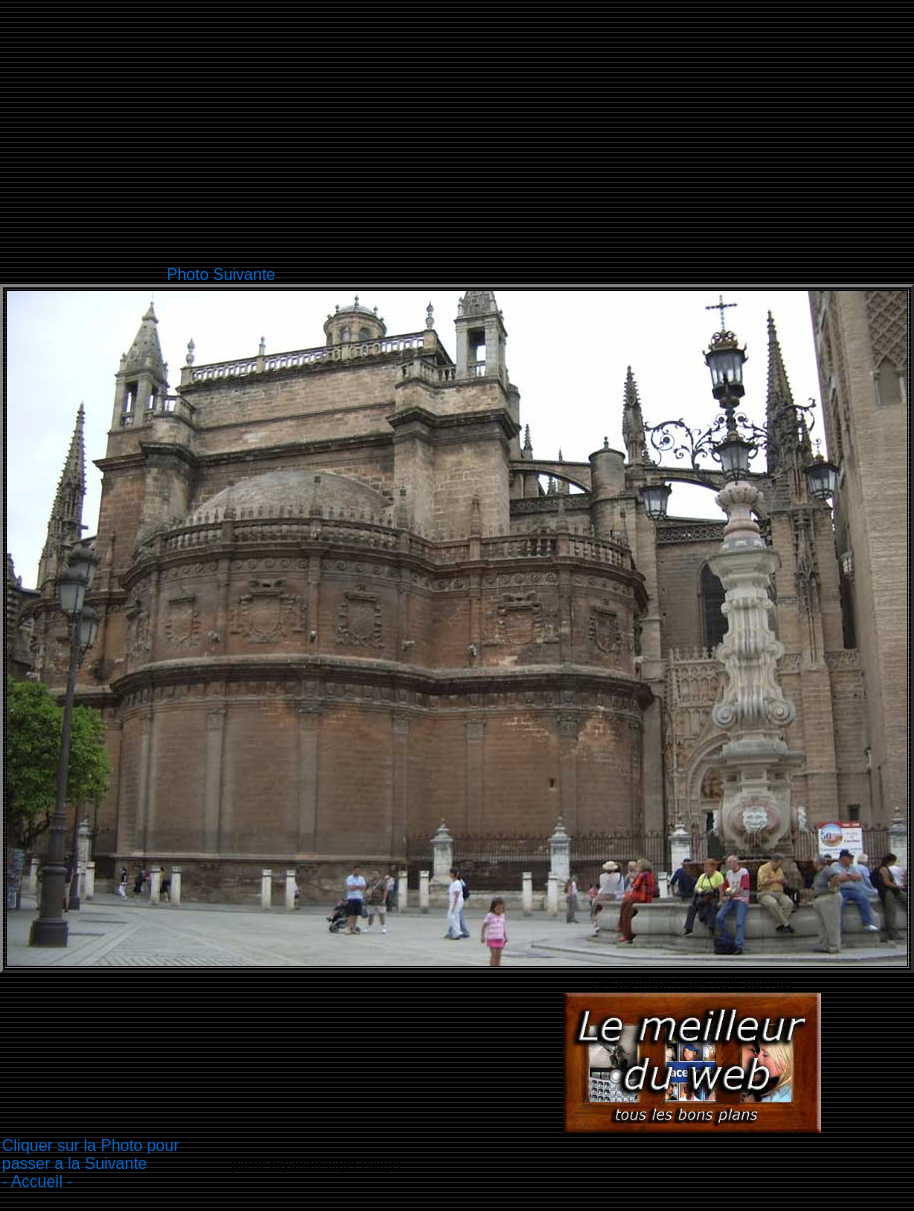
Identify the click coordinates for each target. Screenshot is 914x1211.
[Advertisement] (513, 140)
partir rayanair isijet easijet (316, 1163)
